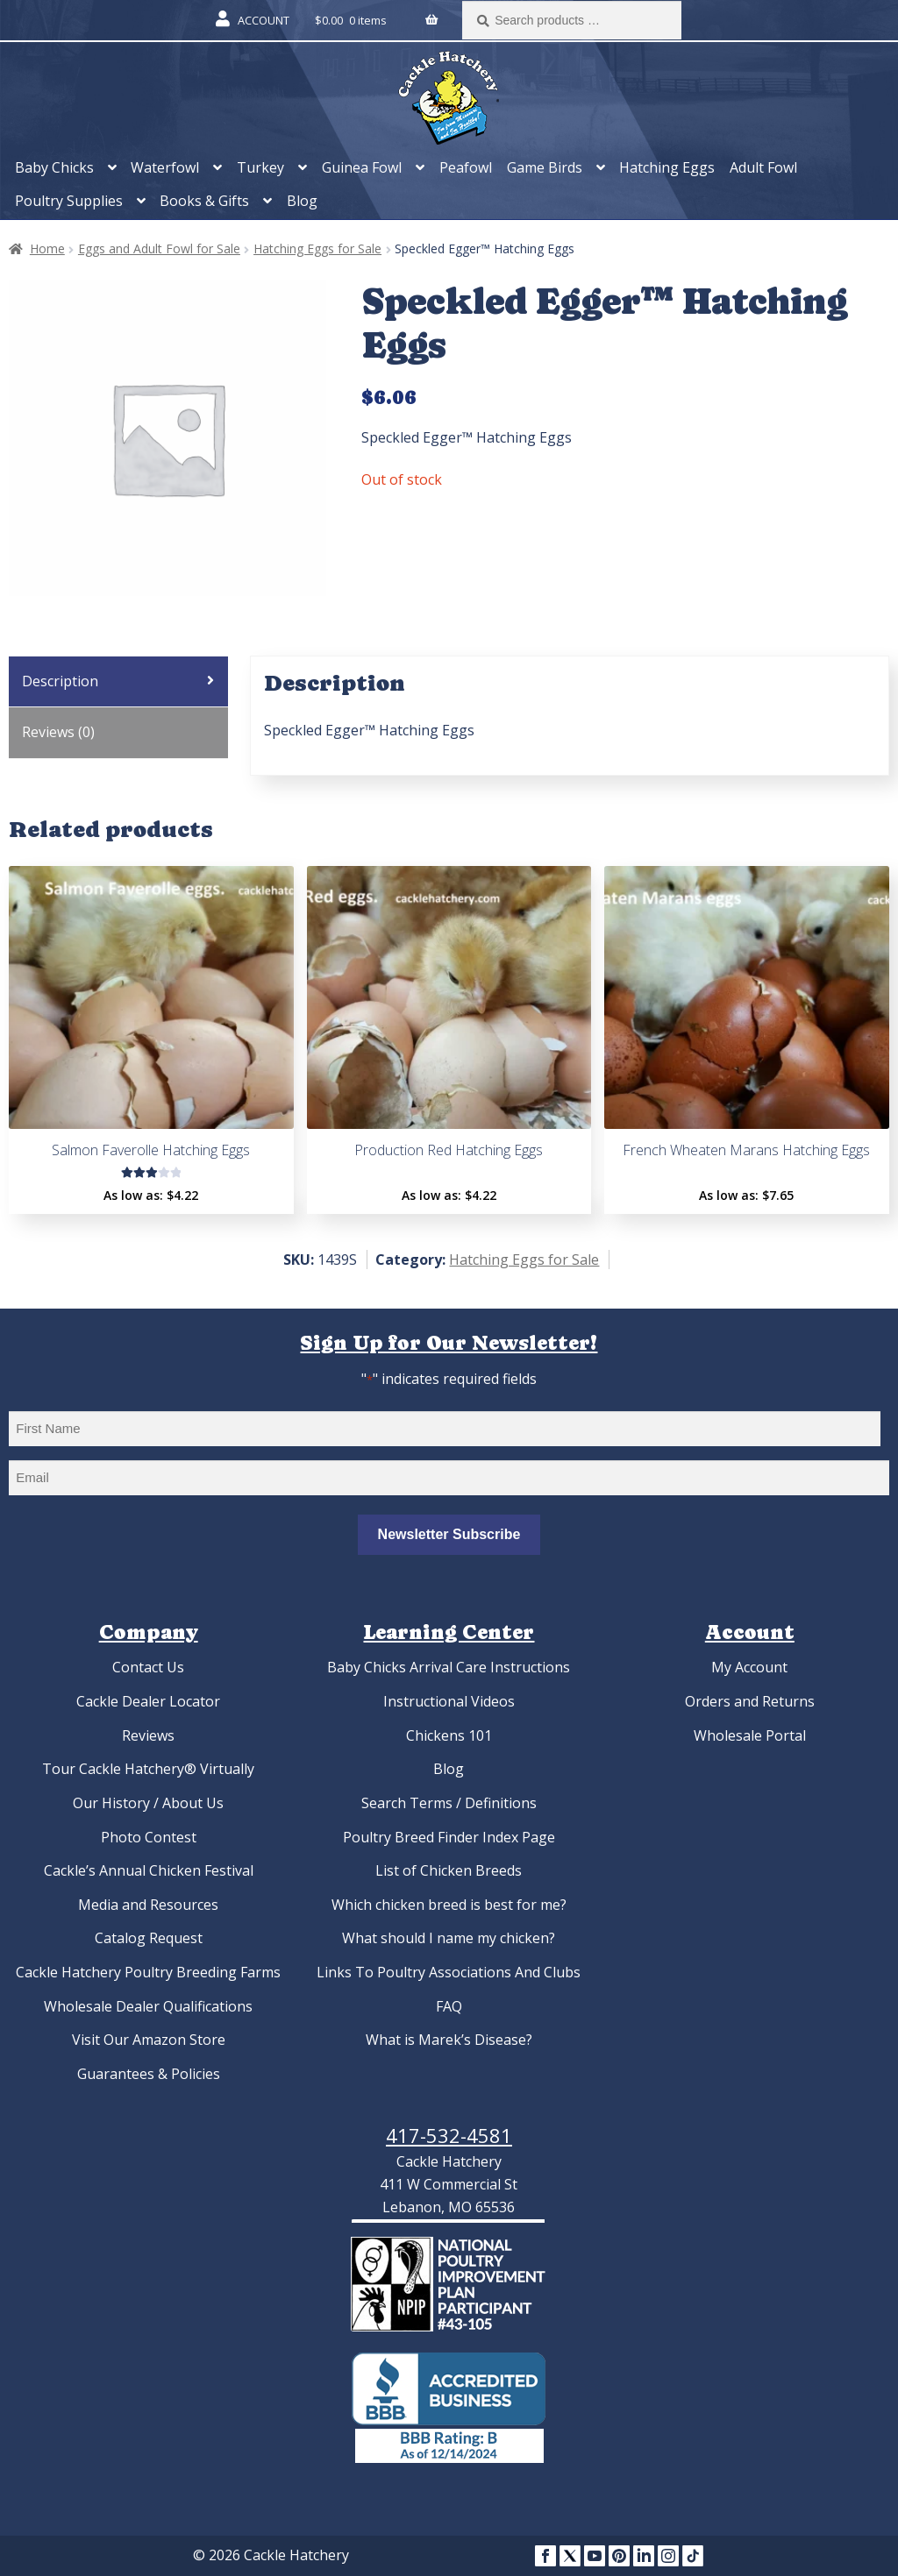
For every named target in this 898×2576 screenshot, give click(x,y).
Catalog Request (149, 1938)
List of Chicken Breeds (448, 1870)
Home (47, 248)
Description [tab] (60, 681)
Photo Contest (148, 1837)
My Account (749, 1667)
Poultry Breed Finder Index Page (449, 1837)
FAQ (449, 2006)
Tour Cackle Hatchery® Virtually (148, 1768)
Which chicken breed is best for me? (449, 1904)
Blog (302, 200)
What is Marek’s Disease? (449, 2039)
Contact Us (148, 1667)
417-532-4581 (449, 2135)
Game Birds (544, 167)
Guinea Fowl (362, 167)
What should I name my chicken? (448, 1938)
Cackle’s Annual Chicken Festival (148, 1870)
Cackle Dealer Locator (148, 1701)
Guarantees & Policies (148, 2073)
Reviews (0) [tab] (58, 732)
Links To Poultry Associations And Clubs (449, 1972)
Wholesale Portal (750, 1735)
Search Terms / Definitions (449, 1803)
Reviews (148, 1735)
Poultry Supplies (69, 200)
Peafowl (465, 167)
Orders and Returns (750, 1701)
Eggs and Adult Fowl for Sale (159, 248)
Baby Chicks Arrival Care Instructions (448, 1667)
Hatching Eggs (667, 167)
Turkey (260, 167)
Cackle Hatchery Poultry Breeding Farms (148, 1972)
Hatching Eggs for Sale (317, 248)
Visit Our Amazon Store (148, 2039)
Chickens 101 (449, 1735)
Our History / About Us (148, 1803)
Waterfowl (165, 167)
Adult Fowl (763, 167)
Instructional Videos (449, 1701)
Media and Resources (148, 1904)
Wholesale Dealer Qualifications (148, 2006)
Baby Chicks (54, 167)
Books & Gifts (204, 200)
